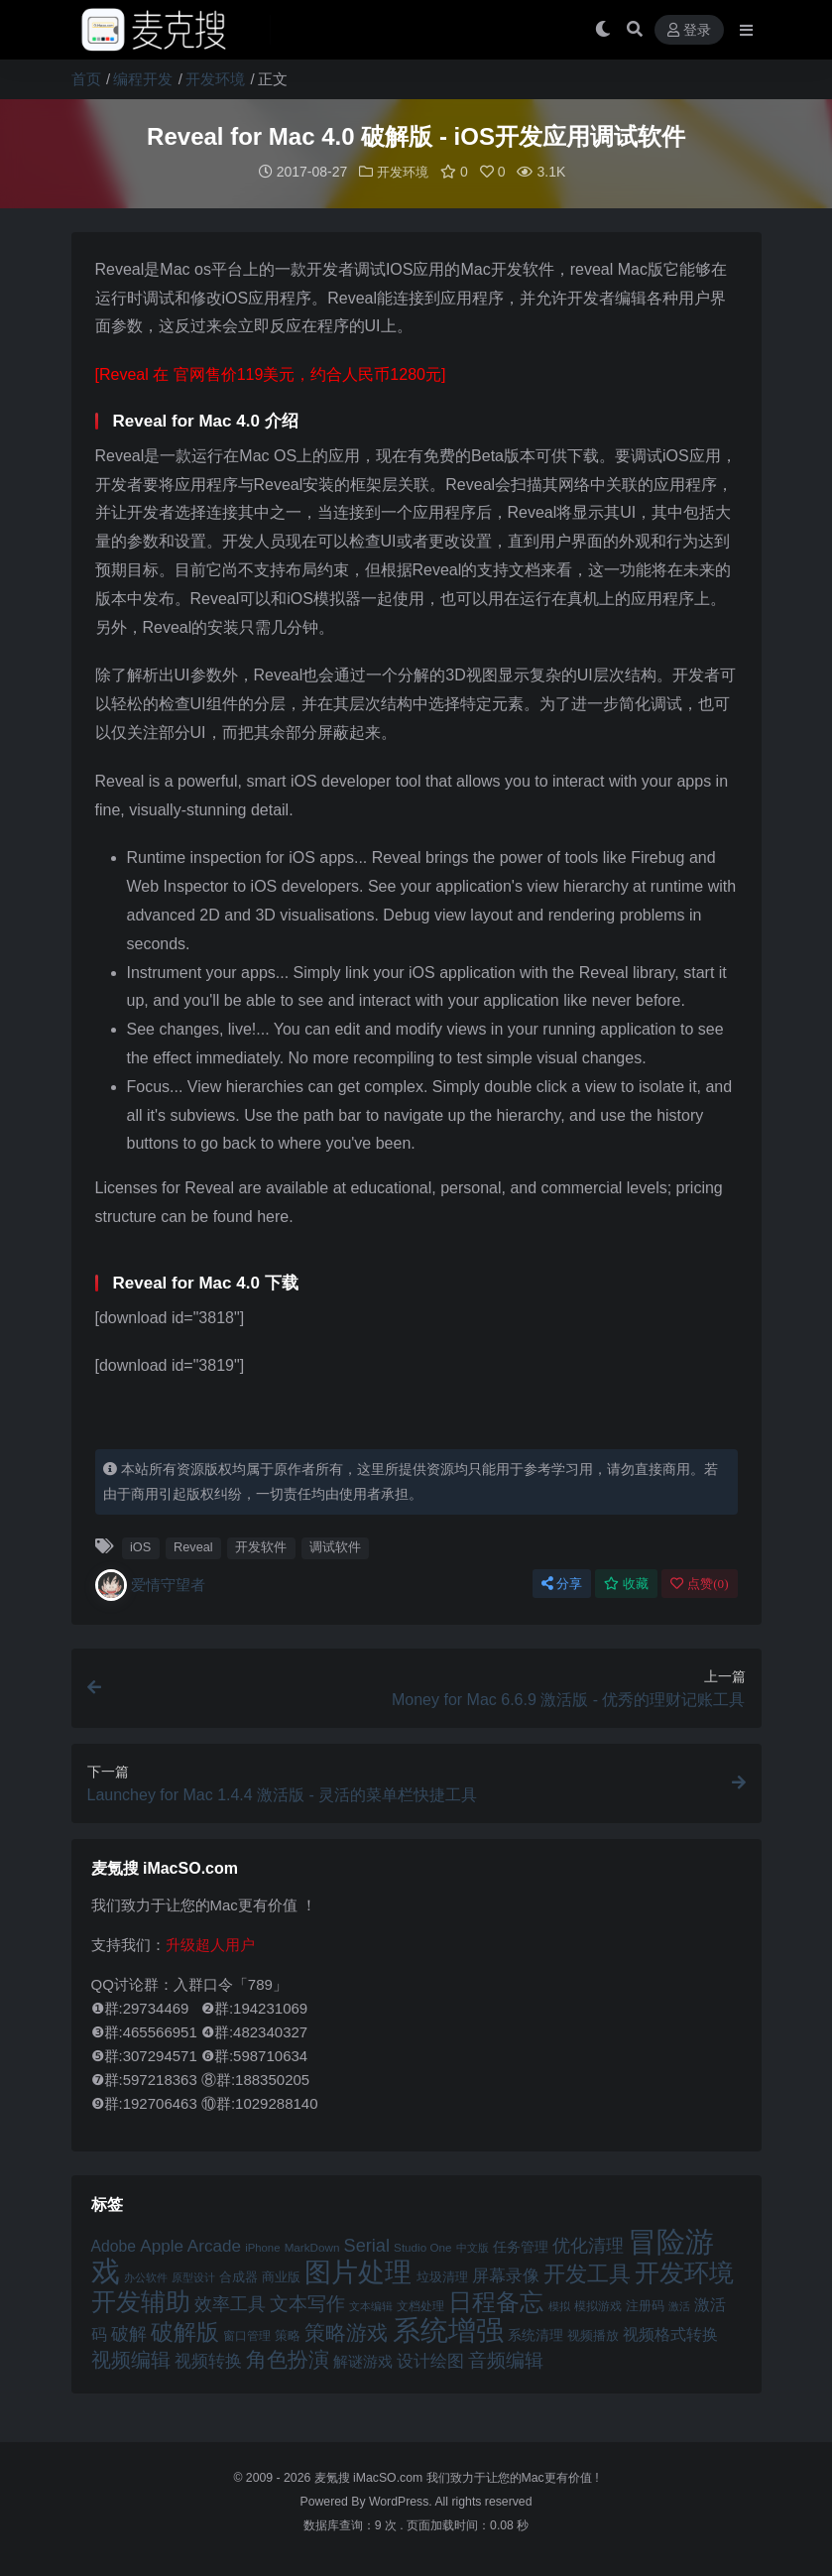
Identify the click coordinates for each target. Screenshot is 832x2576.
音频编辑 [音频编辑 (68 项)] (505, 2359)
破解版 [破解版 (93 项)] (185, 2331)
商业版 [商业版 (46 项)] (281, 2276)
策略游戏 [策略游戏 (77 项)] (346, 2331)
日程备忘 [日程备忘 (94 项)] (495, 2301)
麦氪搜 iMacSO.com (370, 2477)
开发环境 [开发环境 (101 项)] (684, 2272)
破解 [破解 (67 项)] (129, 2332)
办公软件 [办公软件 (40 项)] (146, 2276)
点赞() (699, 1582)
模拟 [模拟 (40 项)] (559, 2305)
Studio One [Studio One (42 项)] (422, 2246)
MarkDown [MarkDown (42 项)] (312, 2246)
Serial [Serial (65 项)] (367, 2245)
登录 (689, 30)
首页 (86, 78)
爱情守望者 (150, 1584)
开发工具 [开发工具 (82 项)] (587, 2273)
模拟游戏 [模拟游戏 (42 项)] (598, 2304)
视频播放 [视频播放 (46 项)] (593, 2334)
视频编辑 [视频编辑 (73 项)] (131, 2359)
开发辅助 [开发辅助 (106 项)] (140, 2300)
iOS (140, 1545)
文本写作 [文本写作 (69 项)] (307, 2302)
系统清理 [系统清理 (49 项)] (535, 2334)
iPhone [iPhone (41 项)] (262, 2247)
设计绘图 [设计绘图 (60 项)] (430, 2360)
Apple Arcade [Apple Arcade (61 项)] (190, 2245)
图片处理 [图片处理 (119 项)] (358, 2271)
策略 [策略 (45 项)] (287, 2335)
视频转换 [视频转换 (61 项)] (208, 2360)
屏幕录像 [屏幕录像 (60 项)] (505, 2275)
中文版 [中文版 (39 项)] (472, 2247)
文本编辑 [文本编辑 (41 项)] (371, 2305)
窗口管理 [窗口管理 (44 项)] (247, 2335)
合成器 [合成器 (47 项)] (238, 2276)
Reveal (193, 1545)
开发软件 (261, 1545)
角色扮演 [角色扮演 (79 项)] (287, 2358)
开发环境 (215, 78)
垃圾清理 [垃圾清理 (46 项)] (442, 2276)
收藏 (626, 1582)
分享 (561, 1582)
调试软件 (335, 1545)
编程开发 (143, 78)
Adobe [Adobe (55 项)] (114, 2245)
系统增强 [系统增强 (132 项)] (448, 2329)
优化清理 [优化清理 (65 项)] (588, 2245)
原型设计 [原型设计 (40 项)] (193, 2276)
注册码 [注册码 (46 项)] (645, 2304)
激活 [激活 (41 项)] (679, 2305)
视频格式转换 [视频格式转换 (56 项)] (670, 2333)
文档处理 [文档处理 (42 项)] (420, 2304)
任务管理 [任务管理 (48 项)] (520, 2246)
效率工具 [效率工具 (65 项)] (230, 2303)
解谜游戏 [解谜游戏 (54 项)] (363, 2360)
